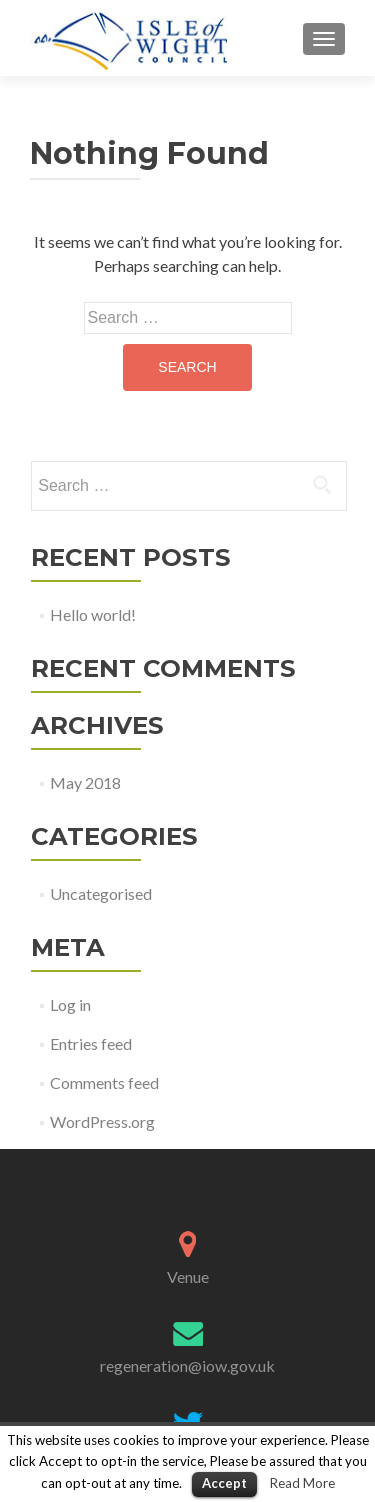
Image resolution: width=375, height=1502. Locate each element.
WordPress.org (102, 1121)
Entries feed (91, 1043)
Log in (70, 1004)
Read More (302, 1483)
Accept (224, 1483)
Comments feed (104, 1082)
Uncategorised (101, 893)
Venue (188, 1276)
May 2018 (85, 782)
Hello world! (93, 614)
